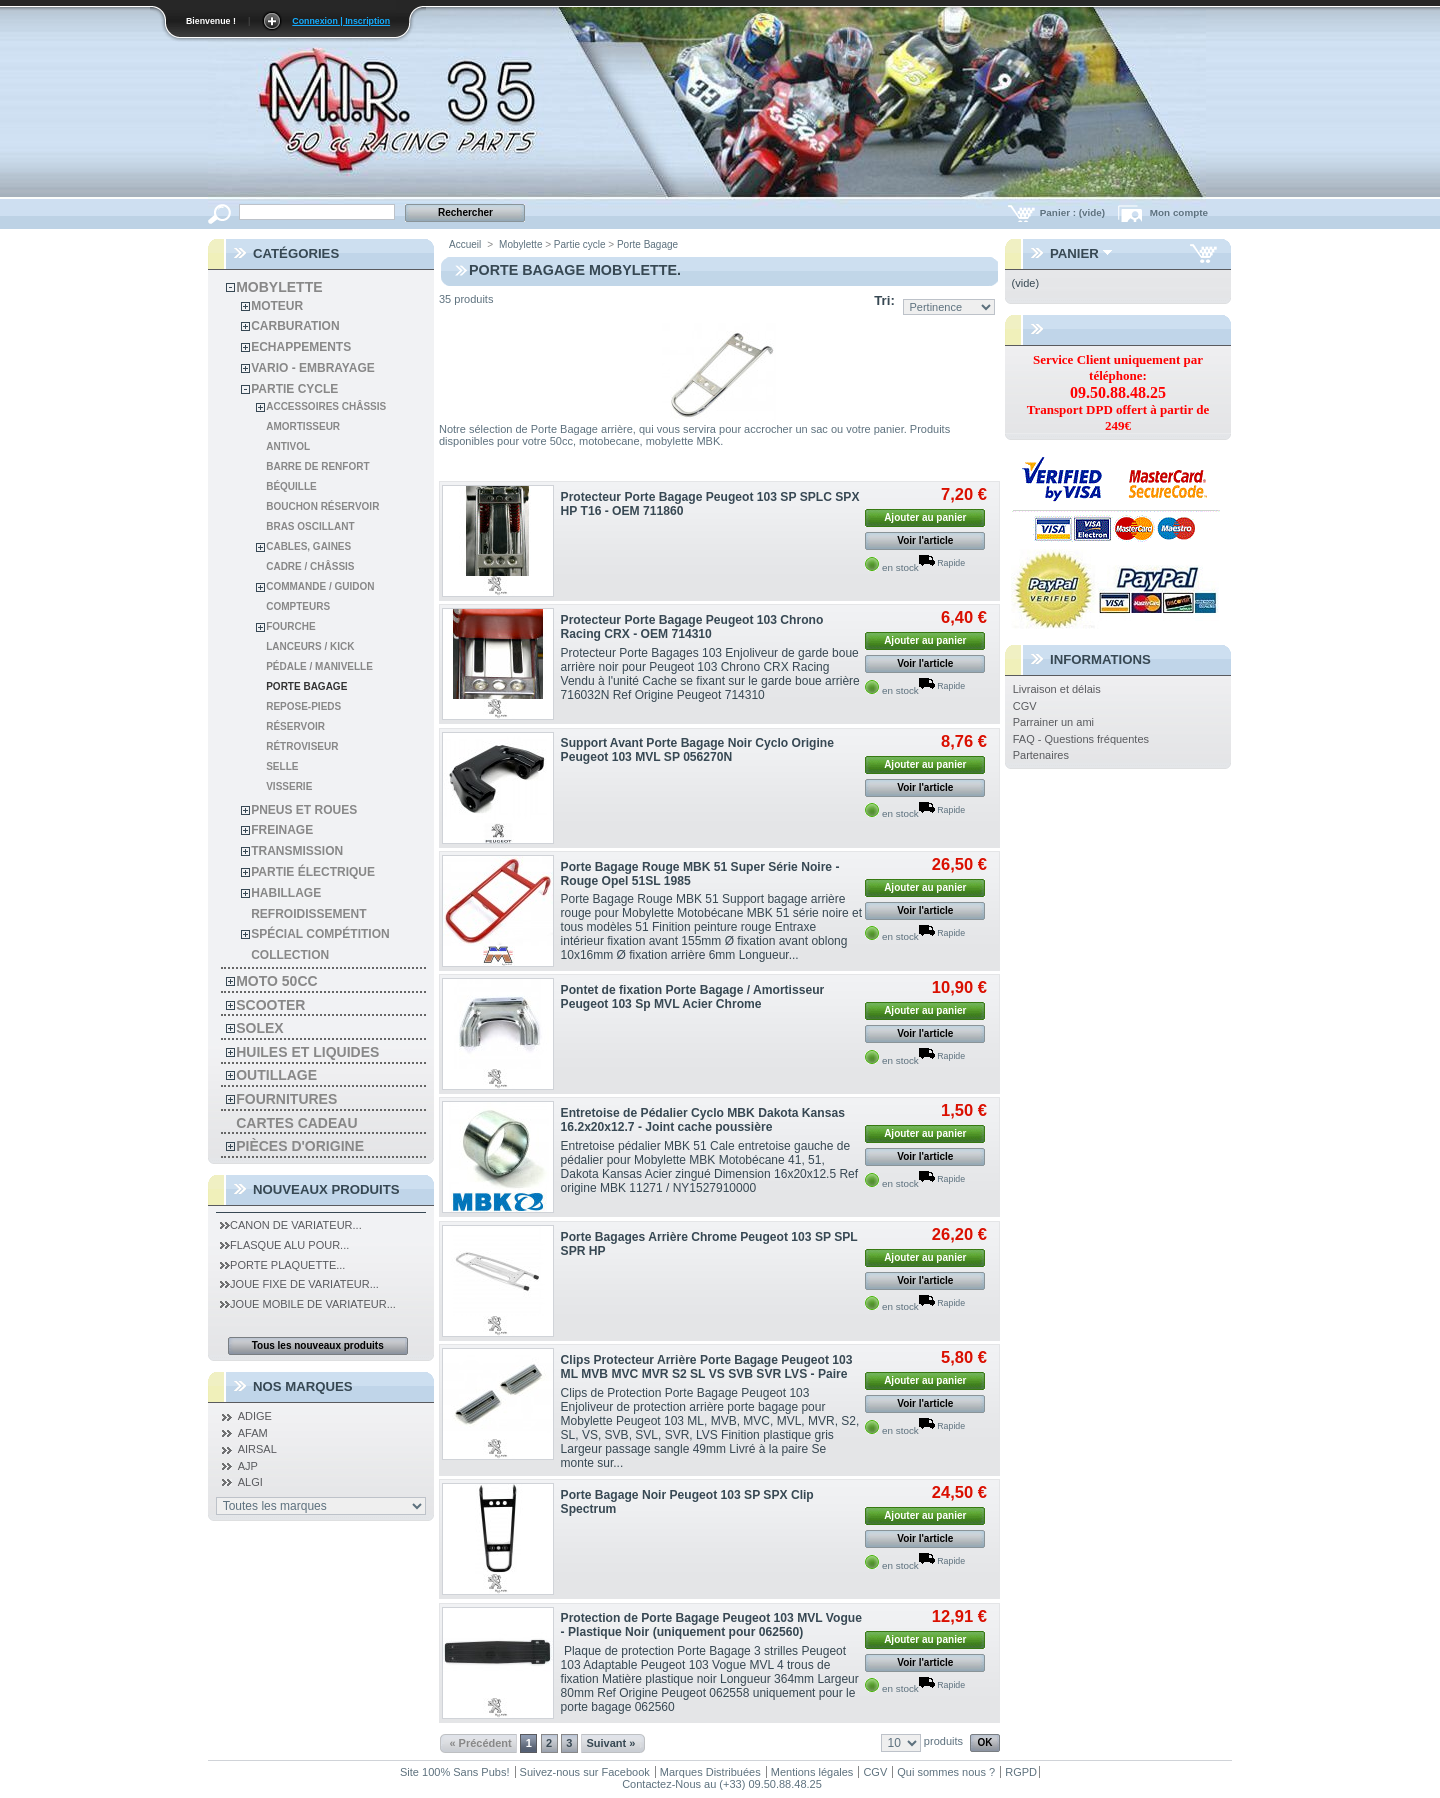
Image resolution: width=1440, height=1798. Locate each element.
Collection (290, 955)
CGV (1025, 706)
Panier (1074, 253)
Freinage (282, 830)
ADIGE (255, 1416)
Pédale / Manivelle (319, 666)
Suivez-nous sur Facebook (585, 1772)
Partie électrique (313, 872)
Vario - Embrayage (313, 368)
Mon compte (1179, 212)
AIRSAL (257, 1449)
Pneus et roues (304, 810)
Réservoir (295, 726)
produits (943, 1741)
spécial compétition (320, 934)
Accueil (465, 244)
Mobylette (279, 287)
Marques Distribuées (710, 1772)
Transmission (297, 851)
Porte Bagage (306, 686)
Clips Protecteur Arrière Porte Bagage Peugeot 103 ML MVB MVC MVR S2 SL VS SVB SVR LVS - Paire (707, 1367)
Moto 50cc (276, 981)
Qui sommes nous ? (946, 1772)
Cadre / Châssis (310, 566)
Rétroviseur (302, 746)
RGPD (1021, 1772)
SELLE (282, 766)
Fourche (290, 626)
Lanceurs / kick (310, 646)
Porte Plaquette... (282, 1265)
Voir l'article (925, 540)
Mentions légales (812, 1772)
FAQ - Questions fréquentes (1081, 739)
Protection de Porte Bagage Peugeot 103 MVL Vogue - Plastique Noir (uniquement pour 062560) (711, 1625)
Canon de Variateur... (291, 1225)
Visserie (289, 786)
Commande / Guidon (320, 586)
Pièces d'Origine (300, 1146)
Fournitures (286, 1099)
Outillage (276, 1075)
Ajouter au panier (925, 517)
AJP (248, 1466)
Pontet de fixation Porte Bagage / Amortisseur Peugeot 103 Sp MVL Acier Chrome (693, 997)
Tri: (884, 300)
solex (259, 1028)
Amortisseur (303, 426)
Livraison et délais (1057, 689)
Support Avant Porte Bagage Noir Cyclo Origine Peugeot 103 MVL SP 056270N (697, 750)
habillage (286, 893)
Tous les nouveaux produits (318, 1345)
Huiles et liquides (307, 1052)
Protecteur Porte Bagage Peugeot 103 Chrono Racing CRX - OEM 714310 (692, 627)
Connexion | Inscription (341, 21)
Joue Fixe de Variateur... (299, 1284)
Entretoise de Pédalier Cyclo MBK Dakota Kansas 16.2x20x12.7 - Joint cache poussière (703, 1120)
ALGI (250, 1482)
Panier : (1074, 212)
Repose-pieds (303, 706)
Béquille (291, 486)
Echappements (301, 347)
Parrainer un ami (1053, 722)
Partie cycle (294, 389)
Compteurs (298, 606)
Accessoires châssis (326, 406)
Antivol (288, 446)
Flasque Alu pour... (284, 1245)
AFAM (253, 1433)
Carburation (295, 326)
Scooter (270, 1005)
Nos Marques (303, 1386)
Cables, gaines (308, 546)
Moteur (277, 306)
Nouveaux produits (326, 1189)
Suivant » (610, 1743)
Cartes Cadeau (296, 1123)
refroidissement (308, 914)
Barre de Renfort (317, 466)
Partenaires (1041, 755)
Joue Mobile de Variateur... (308, 1304)
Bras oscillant (310, 526)
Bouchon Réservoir (322, 506)
